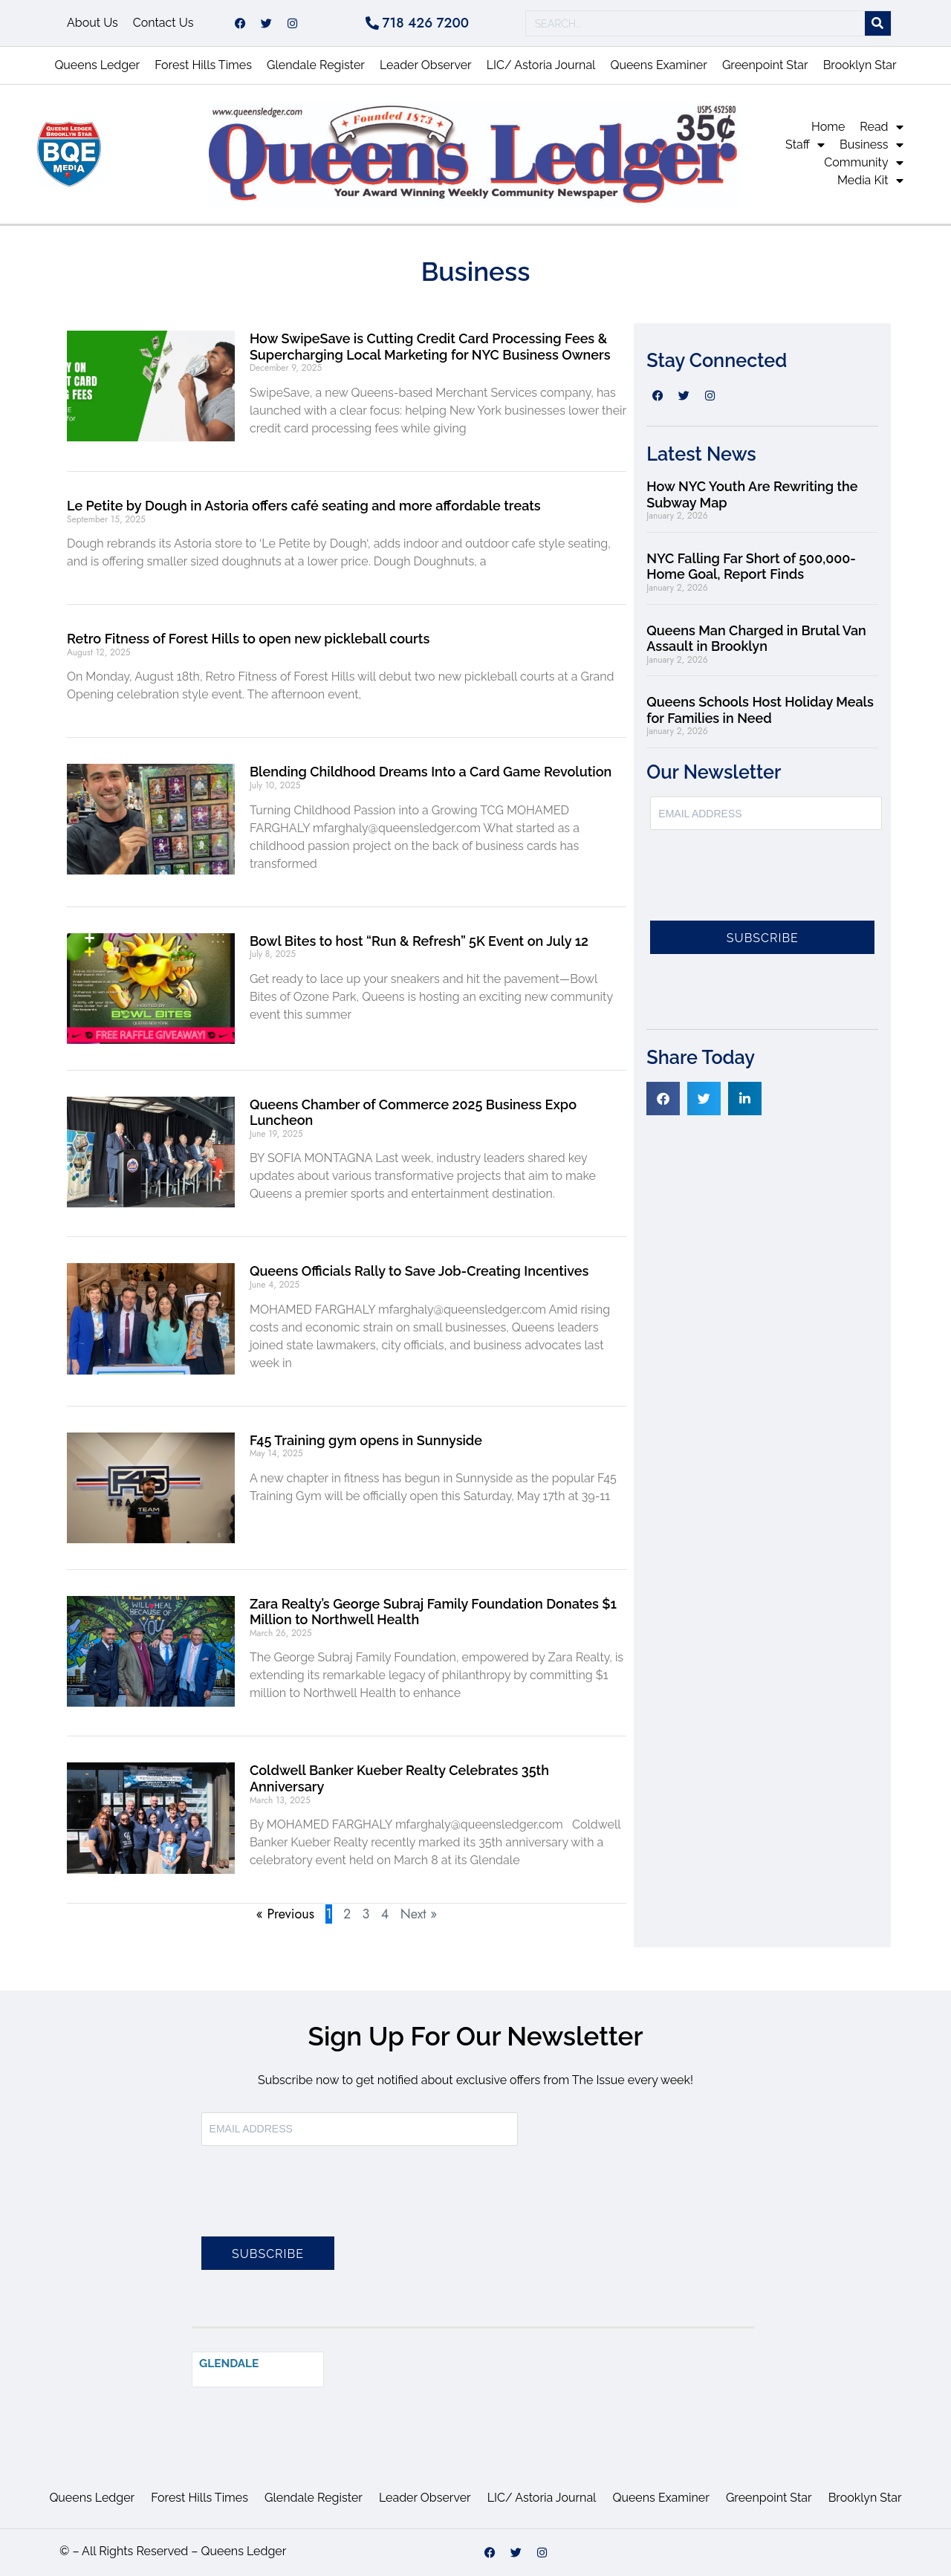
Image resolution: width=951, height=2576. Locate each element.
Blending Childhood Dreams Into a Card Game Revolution (430, 771)
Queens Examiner (658, 65)
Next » (418, 1914)
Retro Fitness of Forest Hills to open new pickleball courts (248, 638)
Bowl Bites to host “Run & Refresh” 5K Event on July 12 (419, 941)
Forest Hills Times (203, 65)
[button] (663, 1098)
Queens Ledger (97, 65)
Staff (805, 145)
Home (828, 127)
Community (863, 163)
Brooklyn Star (860, 65)
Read (881, 127)
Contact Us (163, 23)
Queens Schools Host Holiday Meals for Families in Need (760, 710)
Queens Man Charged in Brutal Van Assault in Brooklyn (756, 639)
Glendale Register (316, 65)
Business (871, 145)
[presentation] (763, 884)
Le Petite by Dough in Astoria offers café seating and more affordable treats (305, 505)
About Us (92, 23)
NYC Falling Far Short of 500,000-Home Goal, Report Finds (751, 567)
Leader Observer (426, 65)
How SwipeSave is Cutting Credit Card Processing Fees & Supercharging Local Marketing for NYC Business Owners (430, 347)
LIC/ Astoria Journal (541, 65)
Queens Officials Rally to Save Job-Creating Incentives (419, 1271)
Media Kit (870, 180)
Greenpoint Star (765, 65)
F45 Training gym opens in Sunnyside (366, 1440)
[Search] (878, 23)
